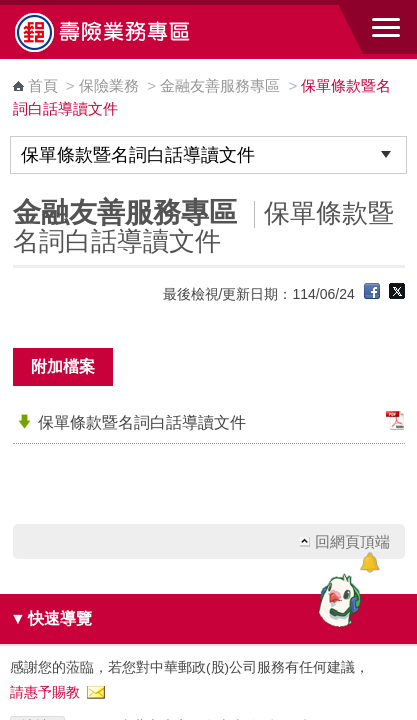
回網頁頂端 (352, 541)
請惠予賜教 (45, 692)
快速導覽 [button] (51, 618)
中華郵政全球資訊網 (125, 32)
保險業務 (109, 85)
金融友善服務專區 (222, 85)
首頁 (43, 85)
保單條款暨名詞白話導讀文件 (142, 422)
